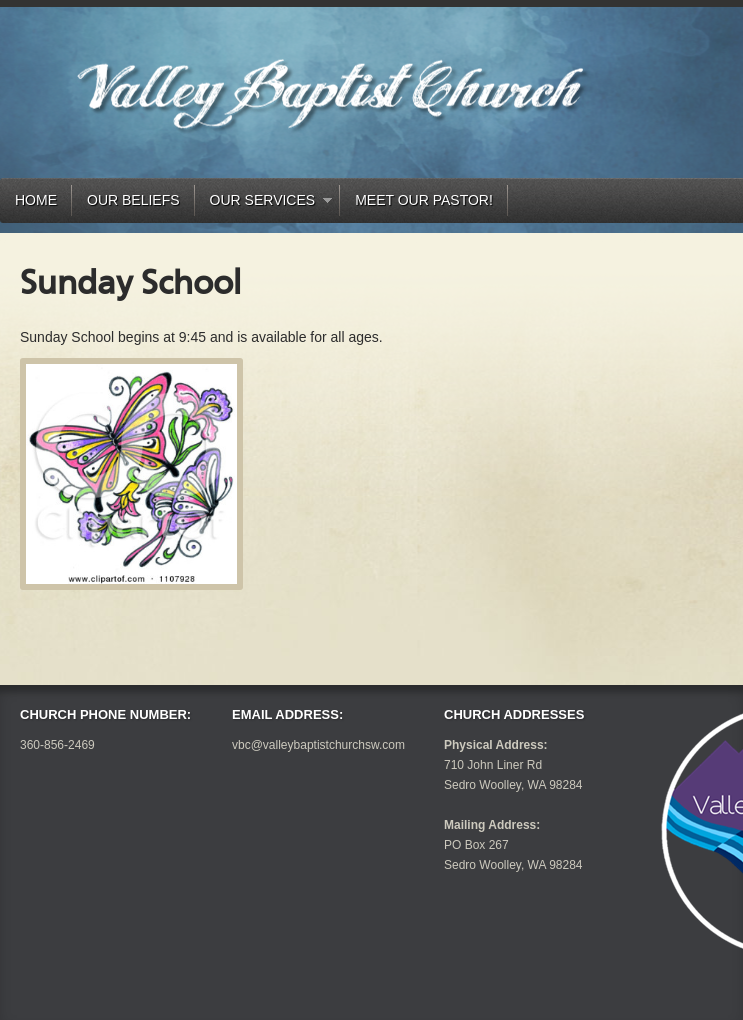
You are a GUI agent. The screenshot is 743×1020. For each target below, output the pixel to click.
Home (36, 200)
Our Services (264, 203)
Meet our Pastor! (424, 200)
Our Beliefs (133, 200)
